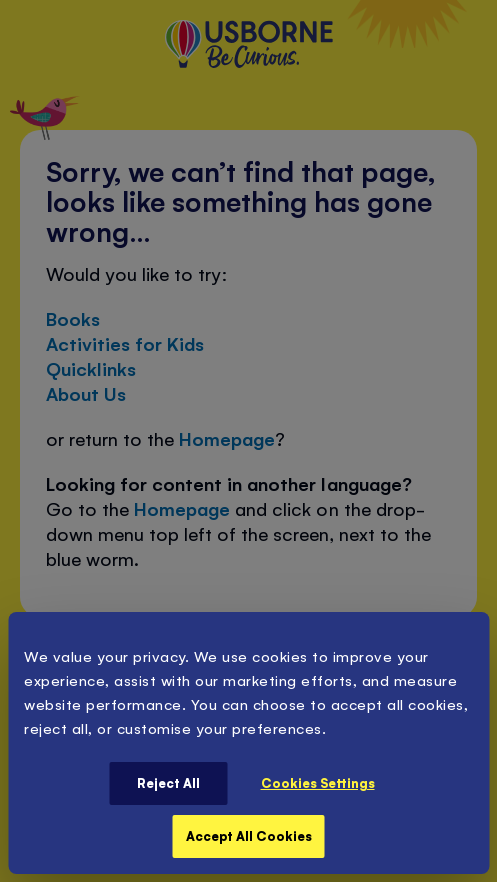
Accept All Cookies (249, 835)
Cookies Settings (318, 782)
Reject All (168, 782)
